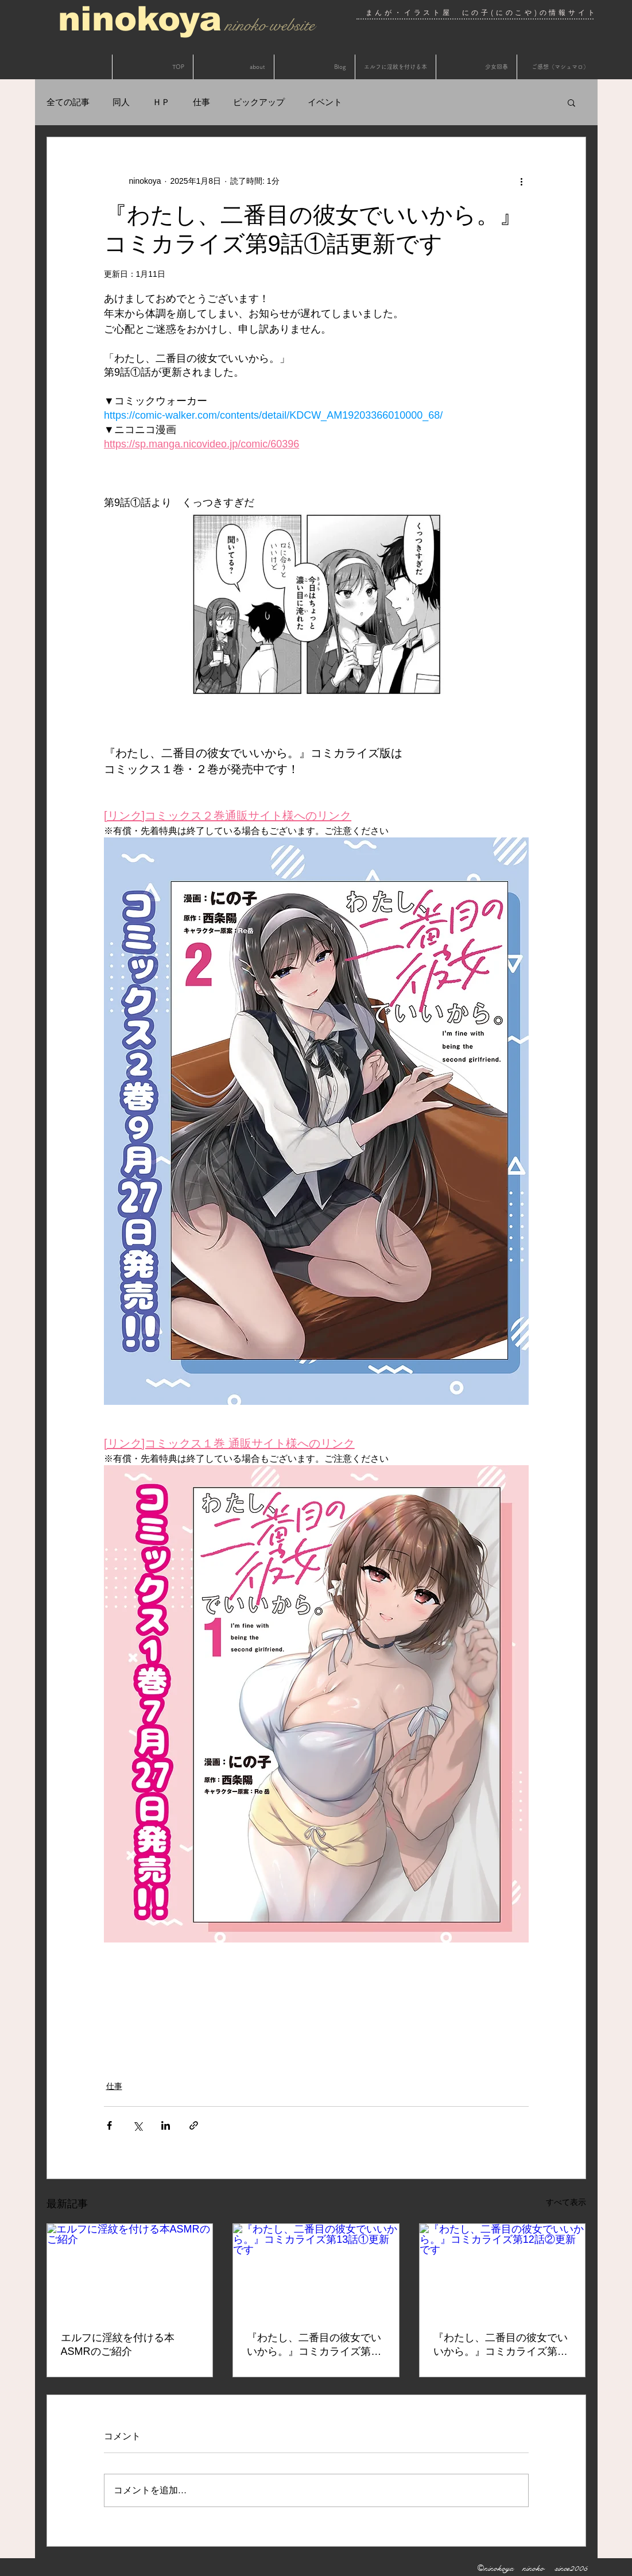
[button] (571, 102)
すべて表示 (566, 2202)
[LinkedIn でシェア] (165, 2125)
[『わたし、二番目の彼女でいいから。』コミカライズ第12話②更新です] (503, 2270)
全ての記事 (68, 102)
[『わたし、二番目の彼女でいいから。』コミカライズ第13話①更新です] (316, 2270)
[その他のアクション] (522, 181)
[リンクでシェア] (193, 2125)
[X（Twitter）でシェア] (137, 2125)
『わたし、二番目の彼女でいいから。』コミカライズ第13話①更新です (314, 2345)
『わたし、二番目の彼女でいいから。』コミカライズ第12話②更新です (501, 2345)
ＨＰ (161, 102)
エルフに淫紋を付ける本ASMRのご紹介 (118, 2344)
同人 (121, 102)
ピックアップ (259, 102)
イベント (325, 102)
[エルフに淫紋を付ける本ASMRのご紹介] (130, 2270)
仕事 (201, 102)
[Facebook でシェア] (109, 2125)
